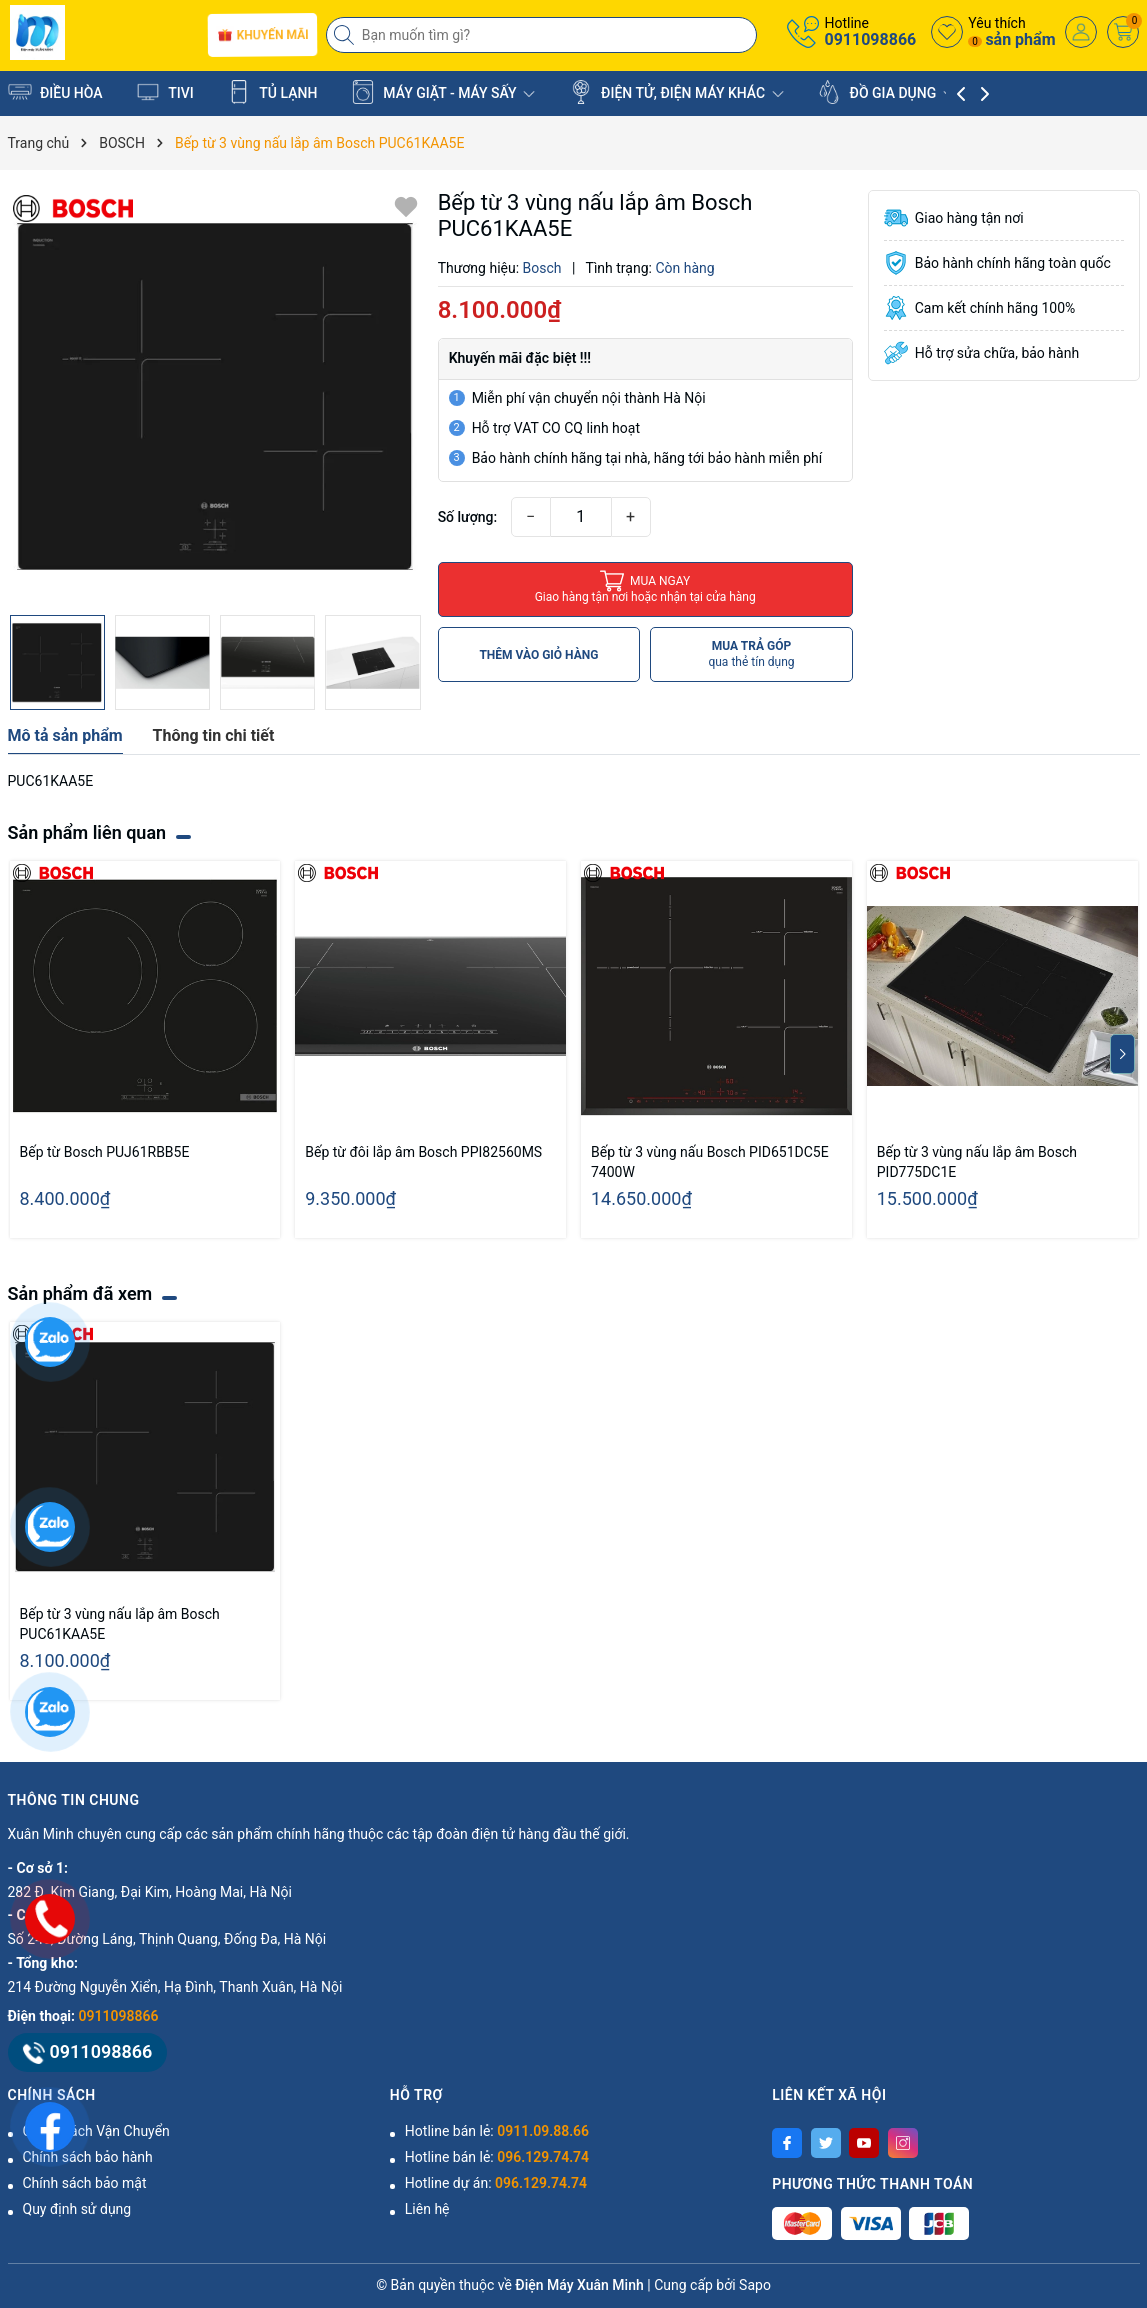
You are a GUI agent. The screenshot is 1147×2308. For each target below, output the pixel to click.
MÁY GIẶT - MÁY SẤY (443, 92)
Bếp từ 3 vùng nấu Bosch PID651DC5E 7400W (710, 1162)
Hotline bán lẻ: (497, 2131)
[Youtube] (864, 2143)
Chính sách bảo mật (85, 2183)
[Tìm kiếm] (346, 35)
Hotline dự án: (496, 2183)
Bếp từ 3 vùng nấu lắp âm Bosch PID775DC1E (977, 1162)
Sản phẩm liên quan (87, 832)
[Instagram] (903, 2143)
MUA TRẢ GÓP (751, 654)
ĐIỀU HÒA (55, 92)
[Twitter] (826, 2143)
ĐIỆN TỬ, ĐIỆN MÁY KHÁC (676, 92)
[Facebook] (787, 2143)
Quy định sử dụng (77, 2209)
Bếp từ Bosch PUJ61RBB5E (105, 1152)
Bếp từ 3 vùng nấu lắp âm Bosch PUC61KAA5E (120, 1624)
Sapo (755, 2285)
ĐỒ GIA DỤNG (886, 92)
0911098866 (870, 39)
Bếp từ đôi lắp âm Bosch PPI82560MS (423, 1152)
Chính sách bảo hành (88, 2157)
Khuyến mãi (262, 35)
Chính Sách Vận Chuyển (96, 2131)
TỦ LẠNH (272, 92)
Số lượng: (468, 517)
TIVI (165, 92)
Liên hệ (427, 2209)
